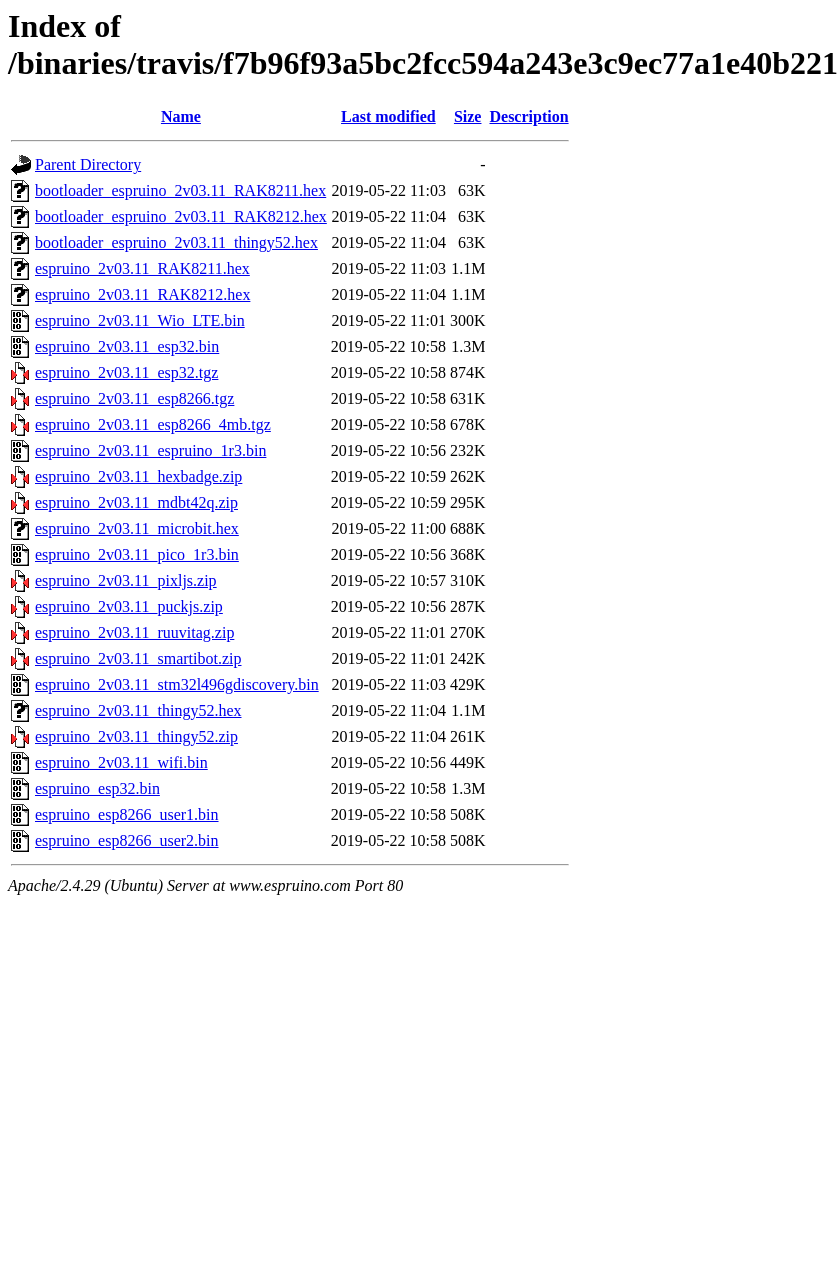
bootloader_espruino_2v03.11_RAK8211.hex (180, 190)
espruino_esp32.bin (97, 788)
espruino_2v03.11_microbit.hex (137, 528)
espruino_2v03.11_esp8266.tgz (134, 398)
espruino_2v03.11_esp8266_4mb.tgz (153, 424)
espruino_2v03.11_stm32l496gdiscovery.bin (177, 684)
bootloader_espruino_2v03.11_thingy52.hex (176, 242)
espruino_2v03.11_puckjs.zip (129, 606)
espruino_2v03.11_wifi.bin (121, 762)
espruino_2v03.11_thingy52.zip (136, 736)
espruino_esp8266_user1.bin (127, 814)
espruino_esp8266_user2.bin (127, 840)
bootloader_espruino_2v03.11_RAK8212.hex (181, 216)
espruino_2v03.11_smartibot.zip (138, 658)
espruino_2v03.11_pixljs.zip (126, 580)
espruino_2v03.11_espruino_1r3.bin (150, 450)
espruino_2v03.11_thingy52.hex (138, 710)
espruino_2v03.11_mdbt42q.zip (136, 502)
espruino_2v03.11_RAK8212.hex (142, 294)
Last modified (388, 116)
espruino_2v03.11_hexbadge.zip (138, 476)
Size (468, 116)
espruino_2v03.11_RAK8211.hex (142, 268)
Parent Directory (88, 164)
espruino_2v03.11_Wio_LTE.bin (140, 320)
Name (181, 116)
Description (528, 116)
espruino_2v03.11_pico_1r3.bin (137, 554)
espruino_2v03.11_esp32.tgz (126, 372)
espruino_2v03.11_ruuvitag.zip (134, 632)
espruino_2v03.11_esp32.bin (127, 346)
